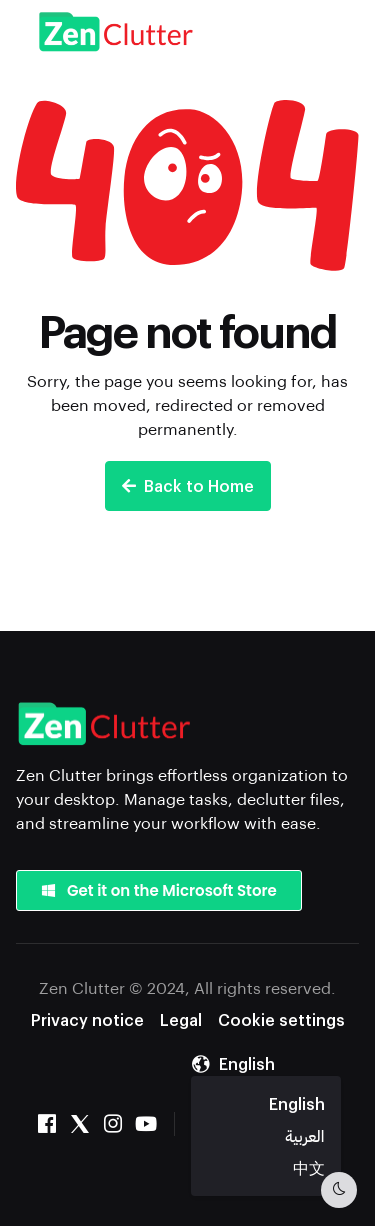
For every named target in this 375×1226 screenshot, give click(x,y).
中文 (309, 1167)
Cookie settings (281, 1019)
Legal (181, 1019)
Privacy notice (87, 1019)
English (297, 1103)
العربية (304, 1135)
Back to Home (188, 485)
